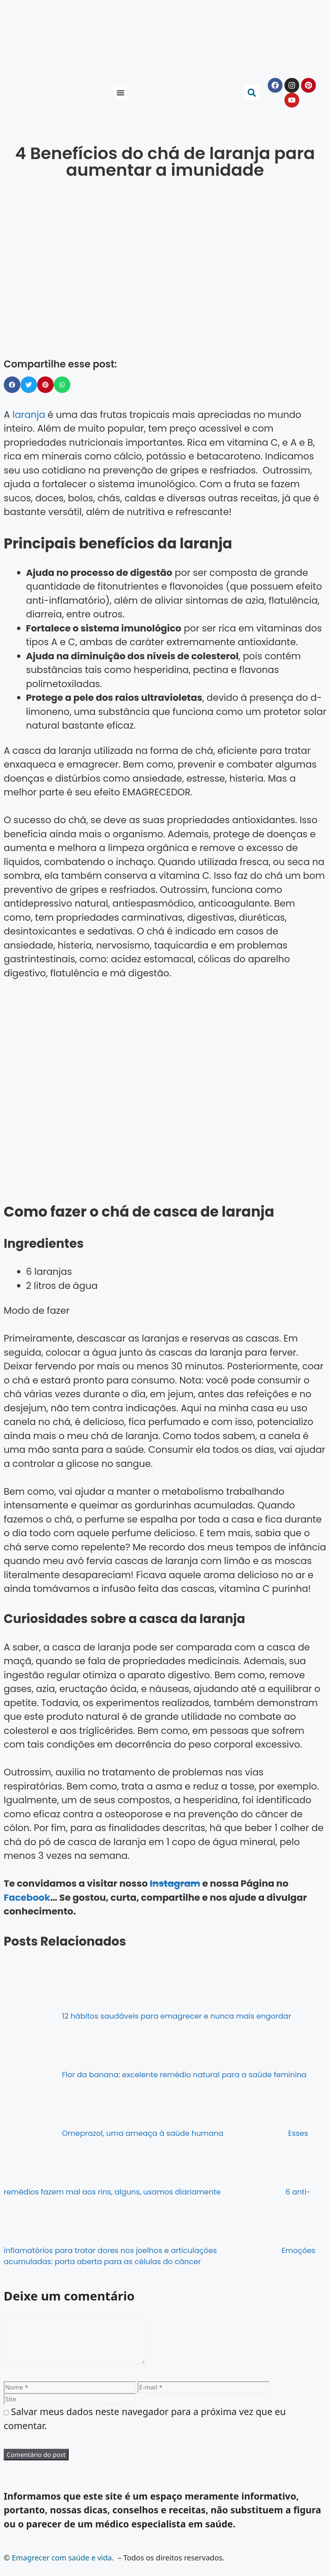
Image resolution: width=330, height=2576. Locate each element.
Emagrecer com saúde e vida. (63, 2567)
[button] (120, 93)
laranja (29, 414)
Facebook (27, 1897)
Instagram (175, 1883)
